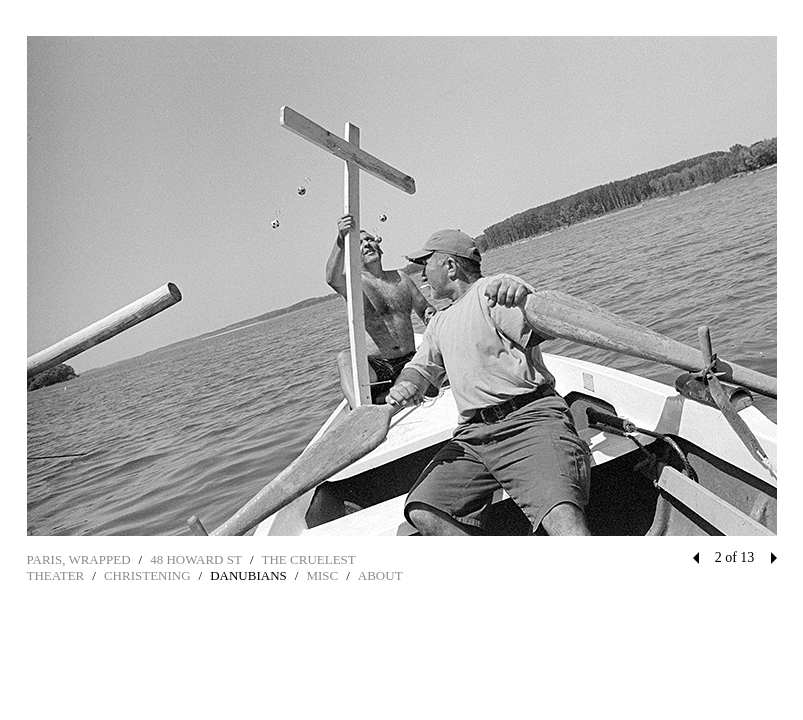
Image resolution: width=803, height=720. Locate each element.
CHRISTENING (147, 575)
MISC (322, 575)
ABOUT (380, 575)
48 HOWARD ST (196, 559)
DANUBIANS (248, 575)
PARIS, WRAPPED (79, 559)
